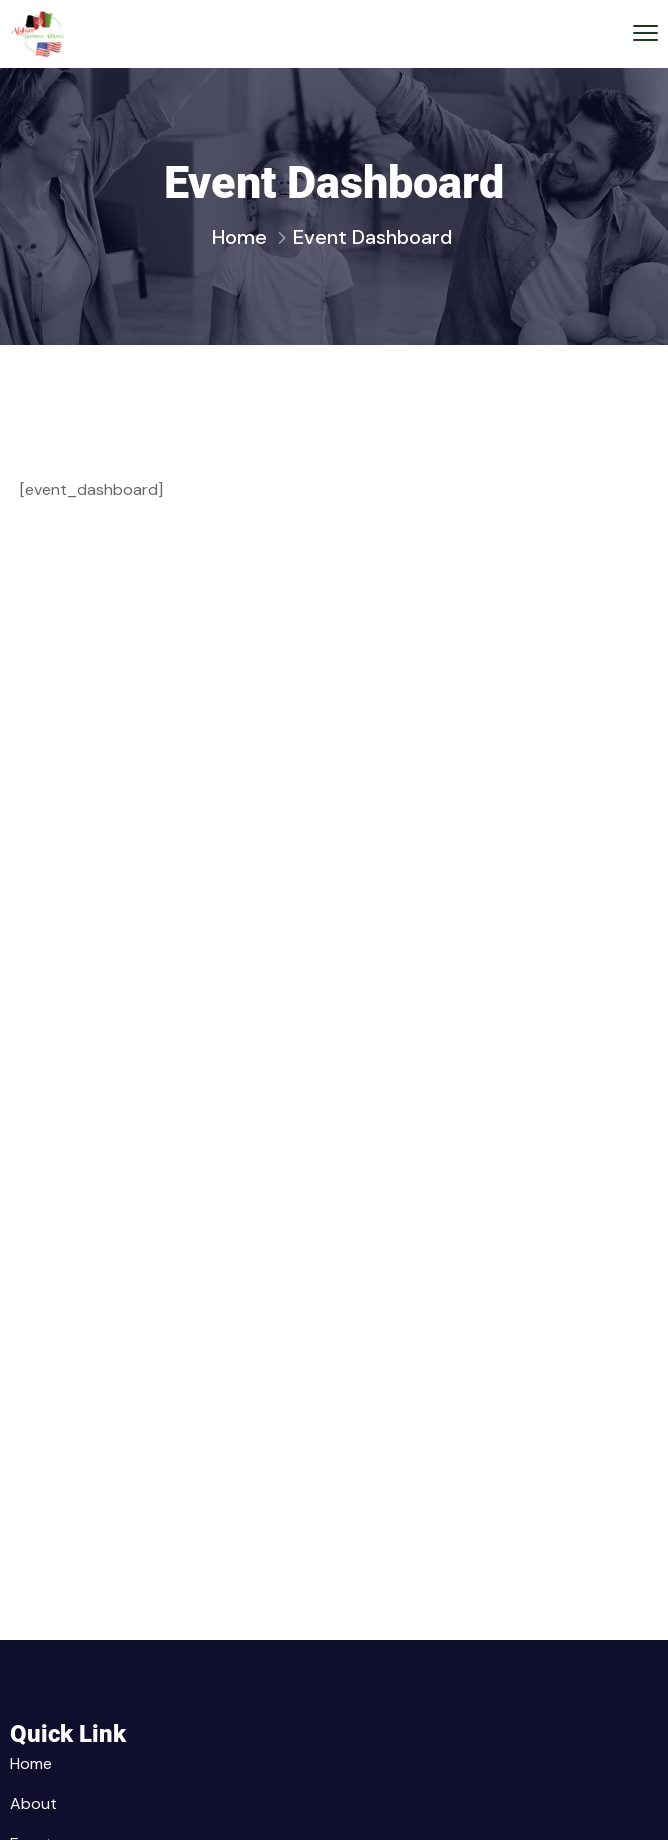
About (33, 1803)
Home (239, 237)
